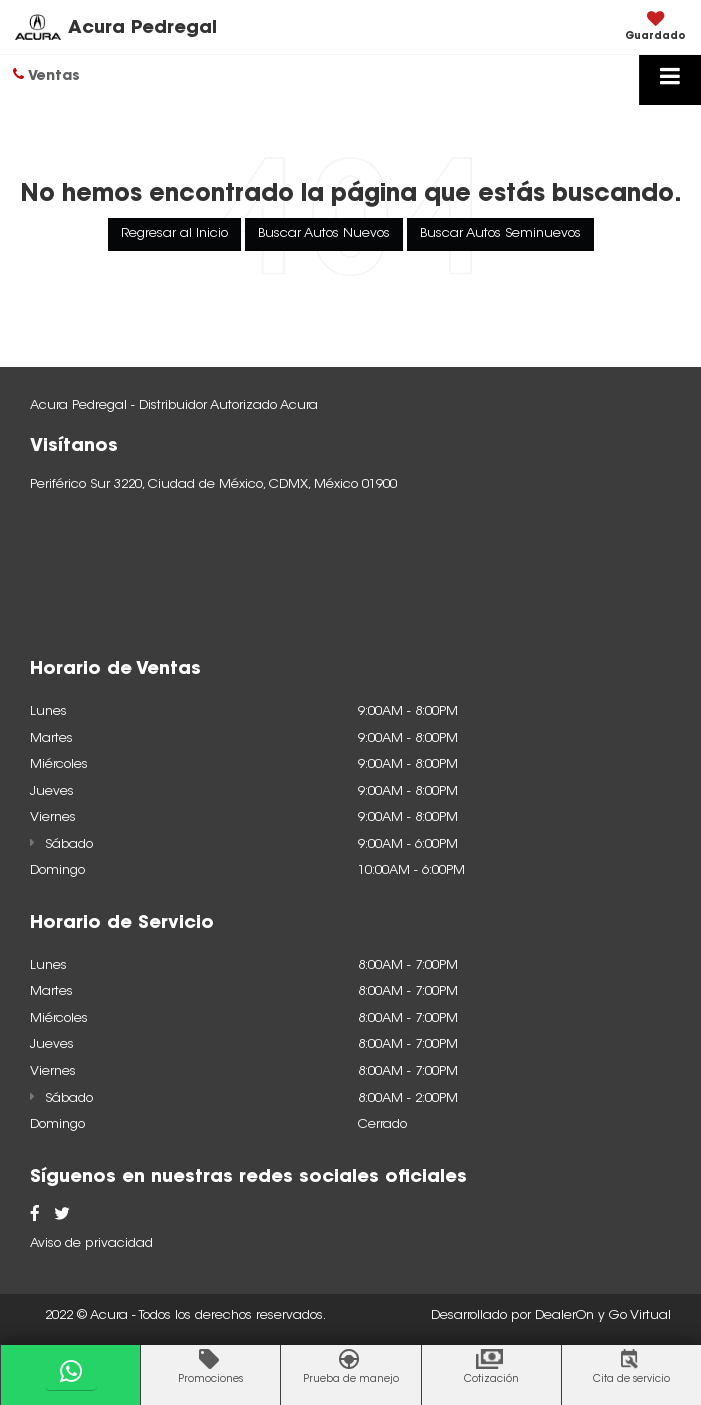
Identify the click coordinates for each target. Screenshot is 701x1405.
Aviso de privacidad (91, 1243)
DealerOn (564, 1315)
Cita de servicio (631, 1380)
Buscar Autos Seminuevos (500, 233)
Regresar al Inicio (174, 233)
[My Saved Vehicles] (655, 28)
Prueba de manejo (351, 1380)
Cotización (491, 1380)
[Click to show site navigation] (670, 80)
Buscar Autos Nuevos (324, 233)
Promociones (210, 1380)
